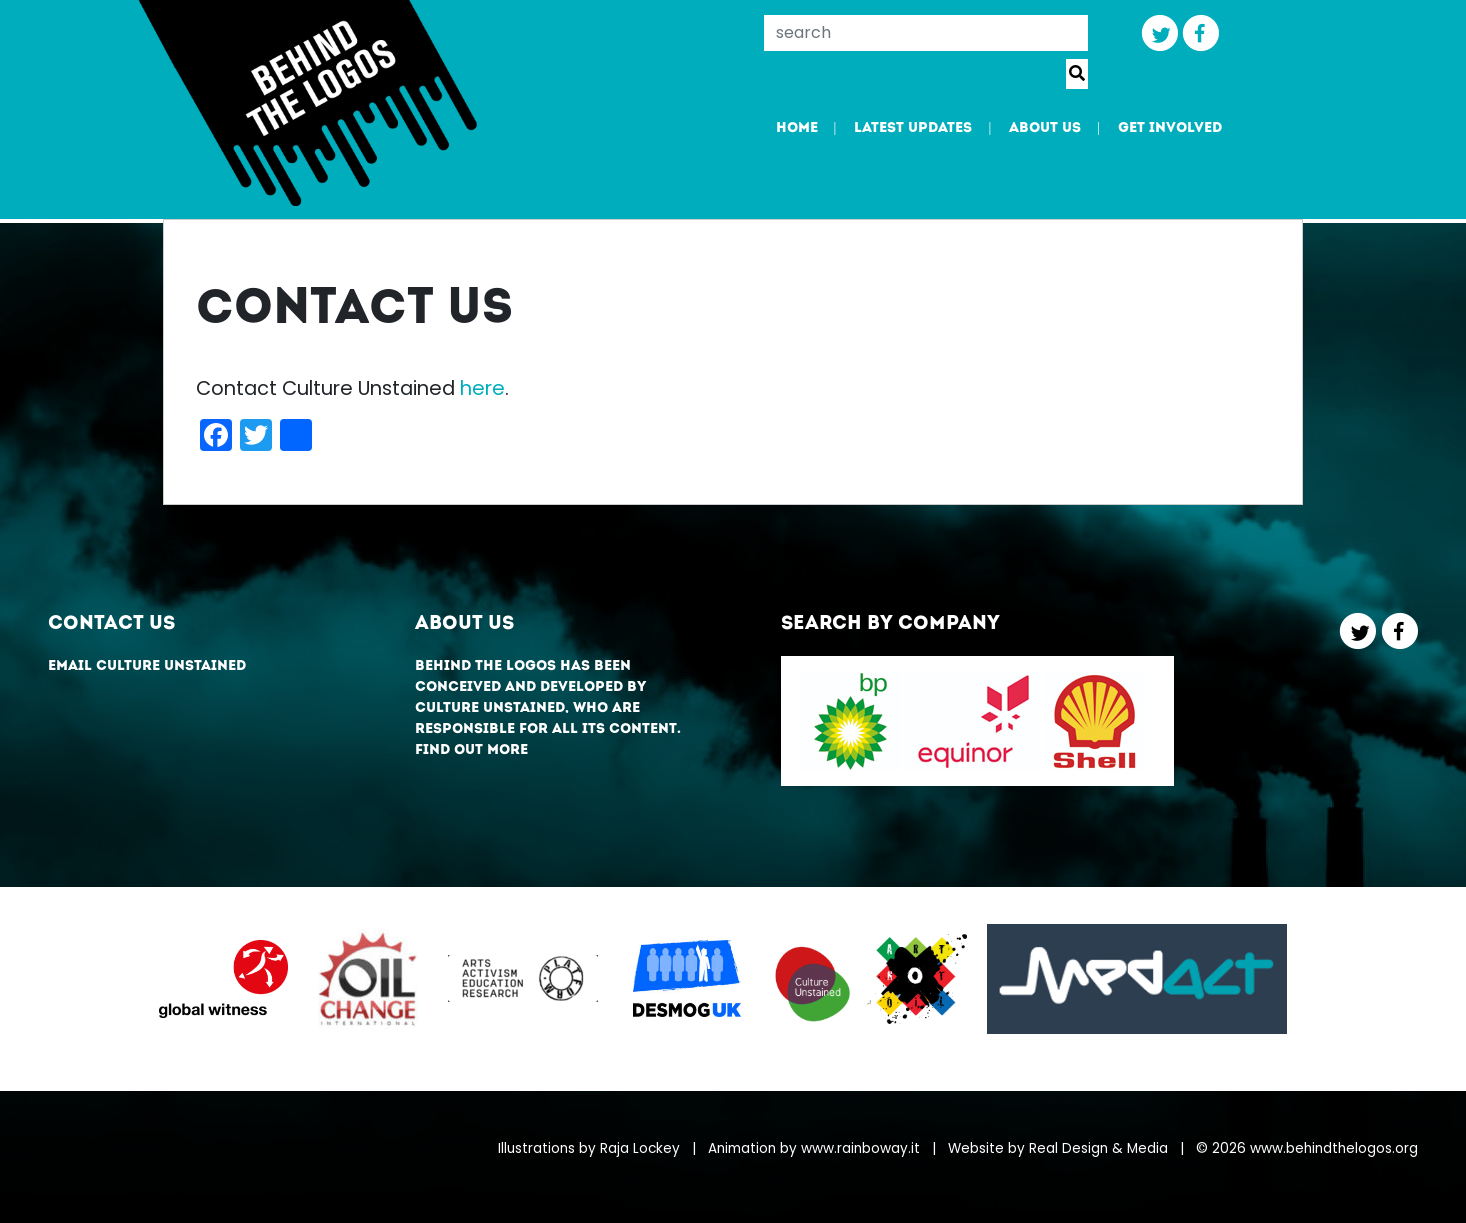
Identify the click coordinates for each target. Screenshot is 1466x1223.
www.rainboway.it (860, 1148)
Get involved (1170, 128)
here (482, 388)
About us (1045, 128)
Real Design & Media (1098, 1148)
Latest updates (913, 128)
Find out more (471, 750)
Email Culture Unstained (147, 666)
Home (797, 128)
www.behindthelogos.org (1334, 1148)
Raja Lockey (640, 1148)
